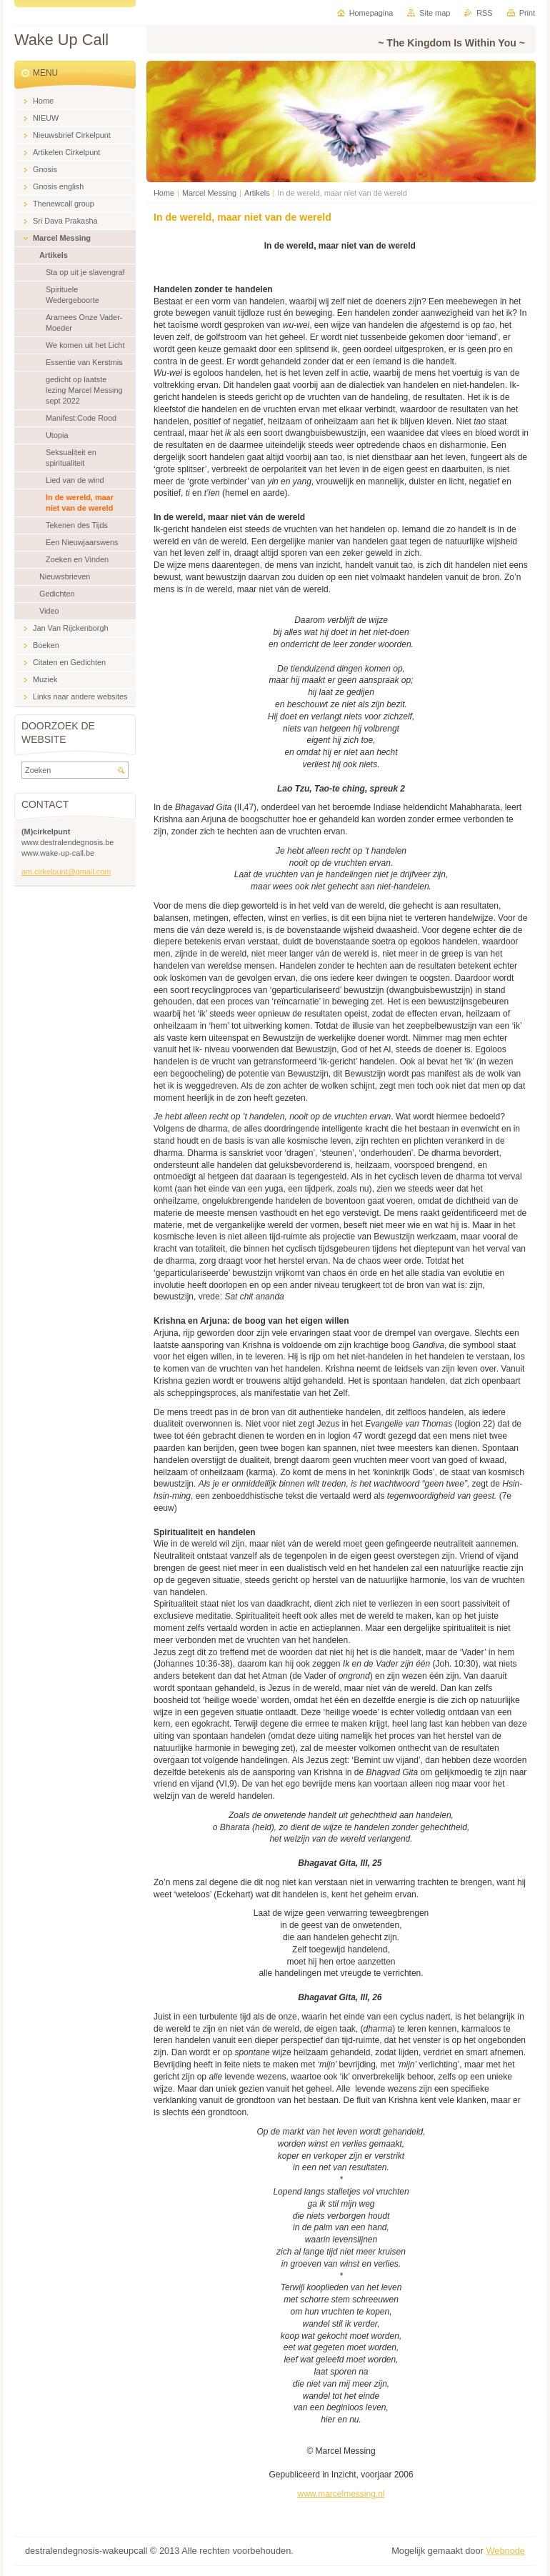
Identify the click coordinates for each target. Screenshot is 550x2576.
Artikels (257, 193)
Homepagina (371, 13)
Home (164, 193)
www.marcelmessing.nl (340, 2494)
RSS (484, 13)
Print (527, 13)
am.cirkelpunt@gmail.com (66, 871)
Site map (434, 13)
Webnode (505, 2550)
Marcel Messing (209, 193)
